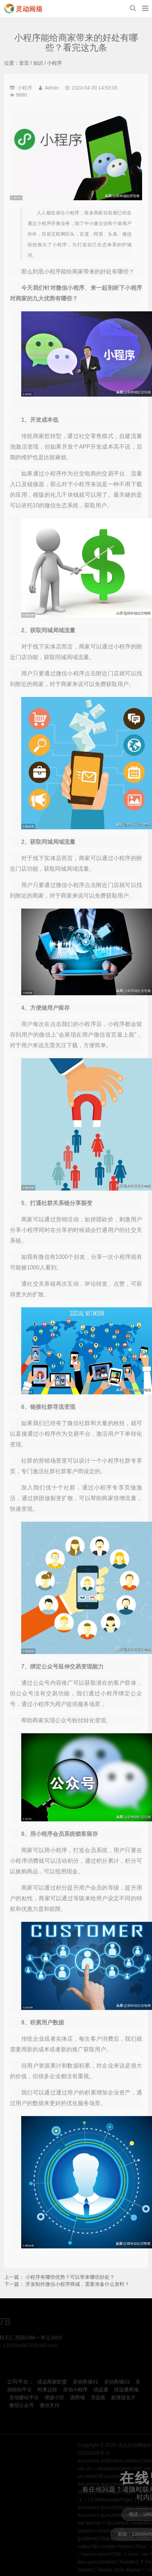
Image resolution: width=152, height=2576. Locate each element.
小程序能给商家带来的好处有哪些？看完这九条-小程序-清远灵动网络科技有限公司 (23, 8)
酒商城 (77, 2397)
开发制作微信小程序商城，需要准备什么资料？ (77, 2284)
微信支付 (49, 2405)
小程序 (54, 63)
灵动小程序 (75, 2389)
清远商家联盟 (52, 2382)
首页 (24, 63)
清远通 (100, 2389)
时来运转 (47, 2389)
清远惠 (97, 2397)
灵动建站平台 (24, 2397)
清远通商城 (126, 2389)
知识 (38, 63)
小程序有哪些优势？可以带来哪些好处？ (70, 2277)
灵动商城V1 (85, 2382)
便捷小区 (54, 2397)
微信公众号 (21, 2405)
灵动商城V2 (117, 2382)
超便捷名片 (123, 2397)
